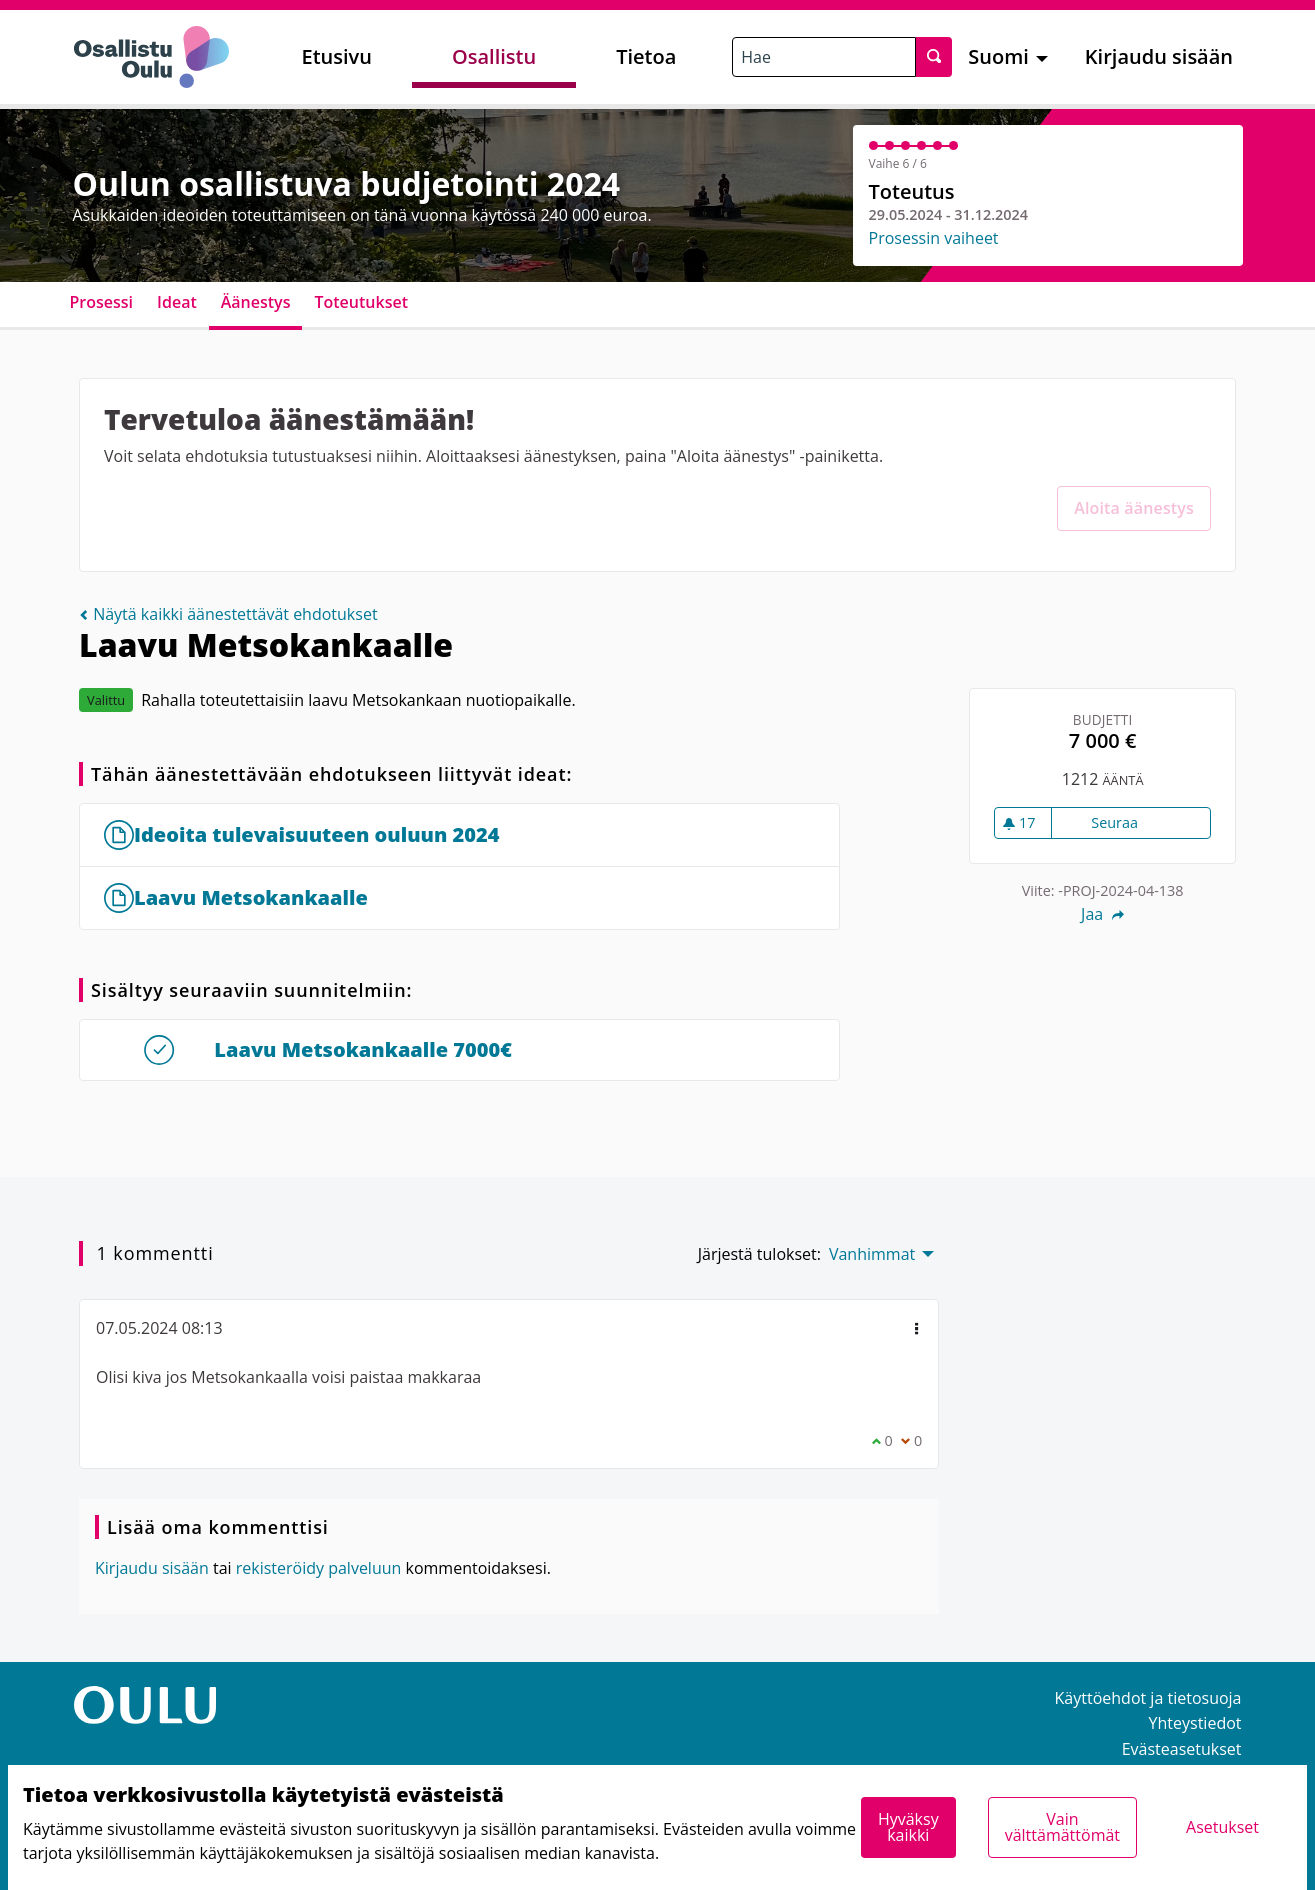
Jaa (1102, 914)
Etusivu (337, 56)
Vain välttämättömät (1062, 1827)
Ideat (177, 302)
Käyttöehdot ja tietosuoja (1148, 1698)
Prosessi (102, 302)
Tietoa (646, 56)
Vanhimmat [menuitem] (872, 1254)
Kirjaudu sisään (1159, 56)
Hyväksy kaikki (908, 1827)
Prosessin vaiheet (934, 238)
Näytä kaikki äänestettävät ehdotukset (228, 614)
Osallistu (494, 56)
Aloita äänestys (1134, 508)
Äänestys (256, 302)
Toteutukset (361, 302)
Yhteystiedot (1195, 1723)
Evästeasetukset (1182, 1749)
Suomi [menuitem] (998, 56)
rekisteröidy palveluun (319, 1568)
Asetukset (1222, 1827)
